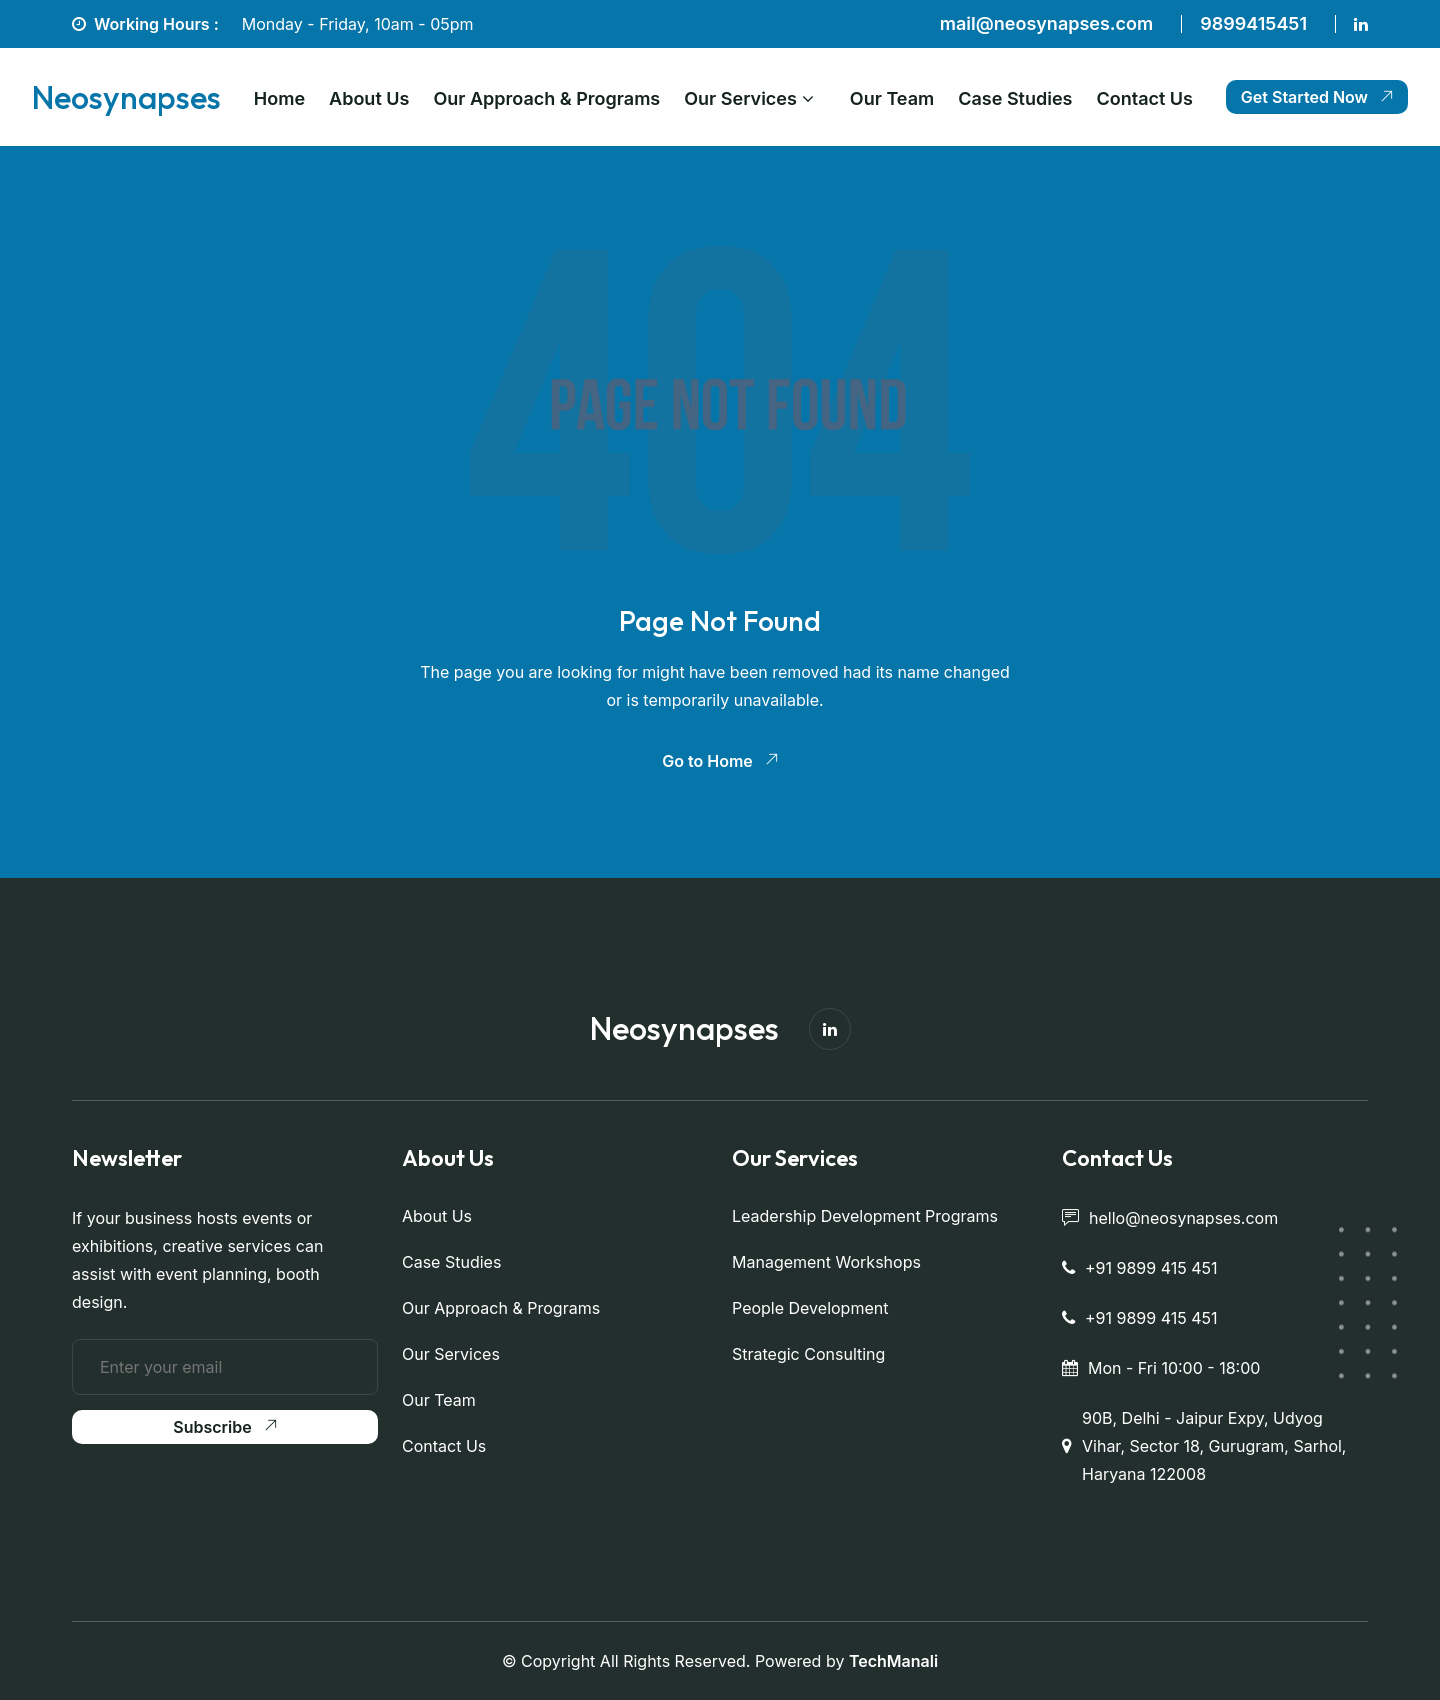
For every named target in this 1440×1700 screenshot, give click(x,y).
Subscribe (224, 1427)
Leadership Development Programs (865, 1216)
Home (279, 98)
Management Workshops (826, 1262)
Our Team (892, 98)
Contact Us (1144, 98)
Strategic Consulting (808, 1354)
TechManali (893, 1661)
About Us (369, 98)
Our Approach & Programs (546, 98)
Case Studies (1015, 98)
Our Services (740, 98)
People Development (810, 1308)
